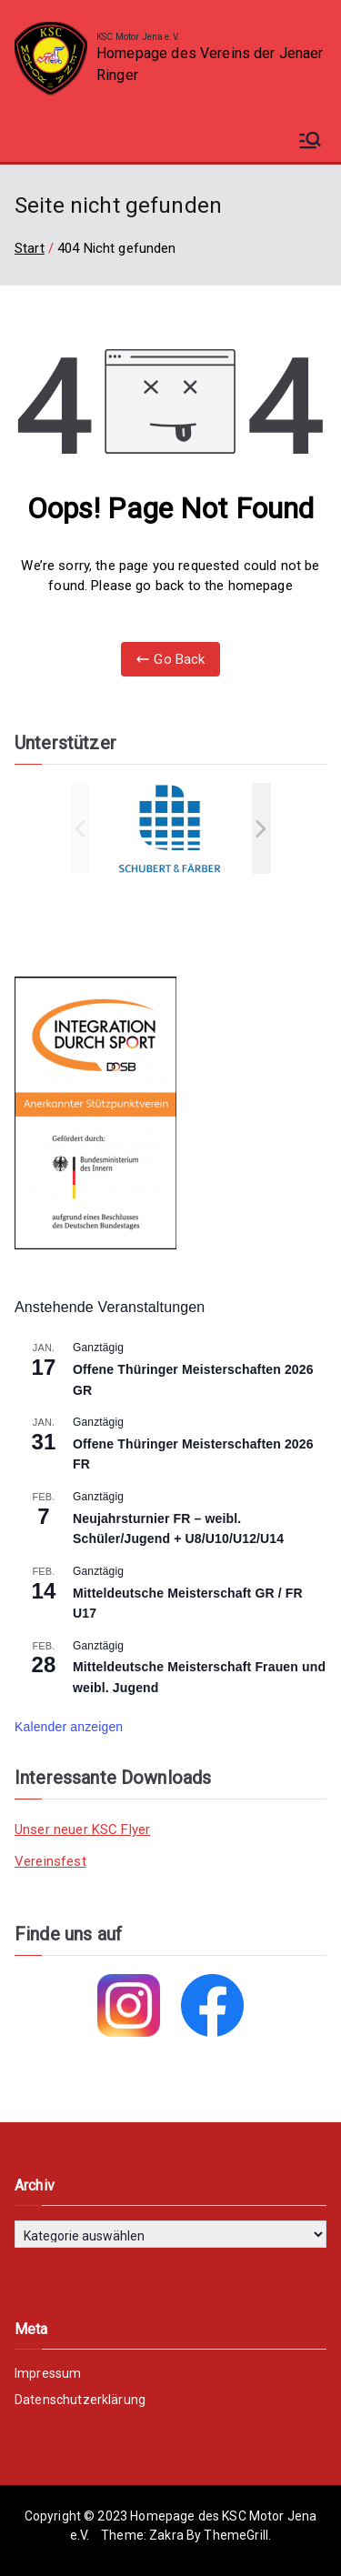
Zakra (166, 2535)
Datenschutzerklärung (80, 2399)
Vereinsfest (50, 1861)
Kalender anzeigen (69, 1726)
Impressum (48, 2373)
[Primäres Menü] (310, 140)
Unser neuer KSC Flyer (82, 1829)
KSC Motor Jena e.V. (138, 37)
